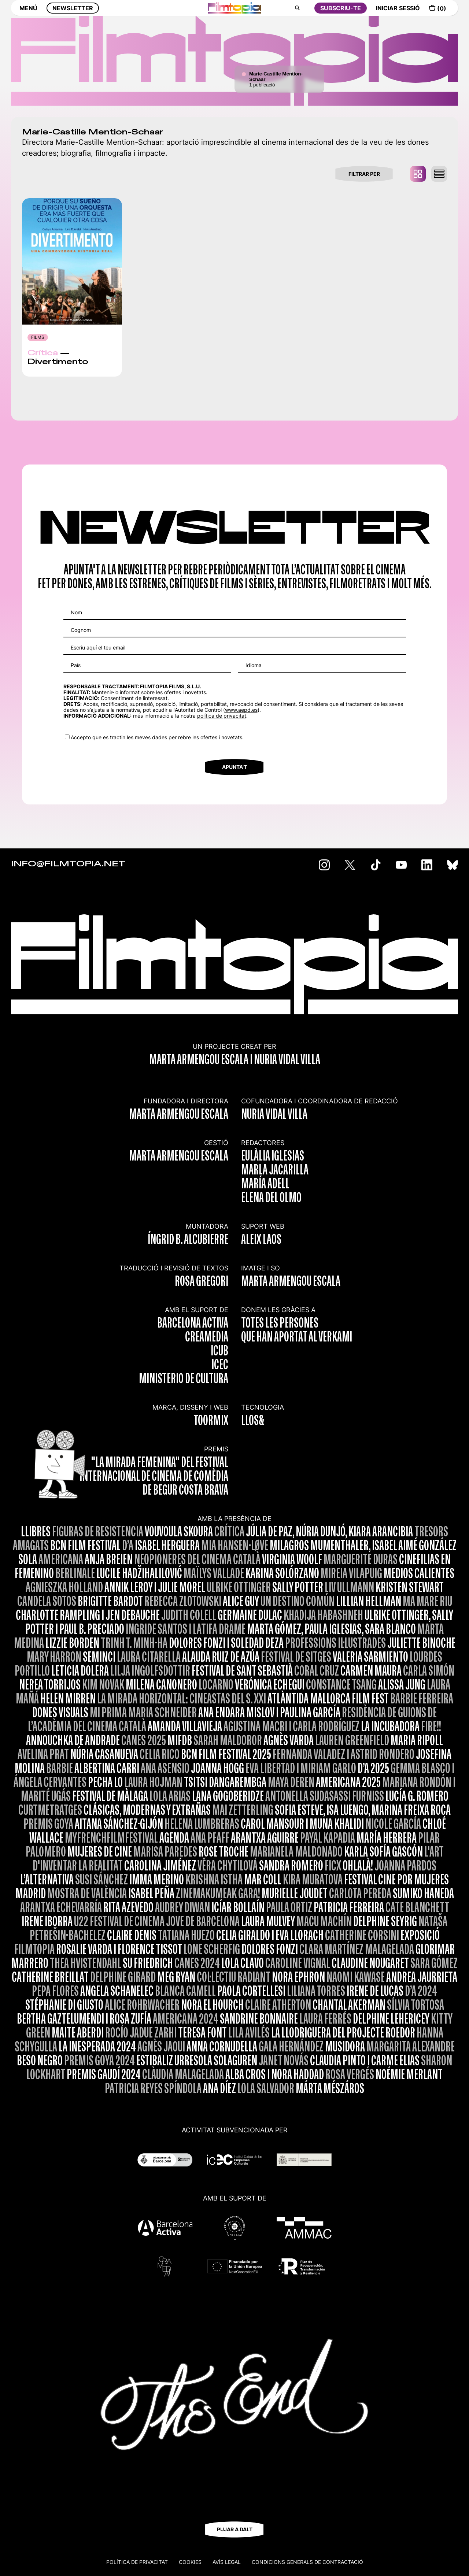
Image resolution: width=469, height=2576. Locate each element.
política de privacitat (221, 716)
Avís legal (227, 2562)
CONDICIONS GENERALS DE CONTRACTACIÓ (307, 2562)
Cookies (190, 2562)
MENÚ (28, 13)
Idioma (253, 665)
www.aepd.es (241, 710)
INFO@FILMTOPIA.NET (68, 864)
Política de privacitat (137, 2562)
